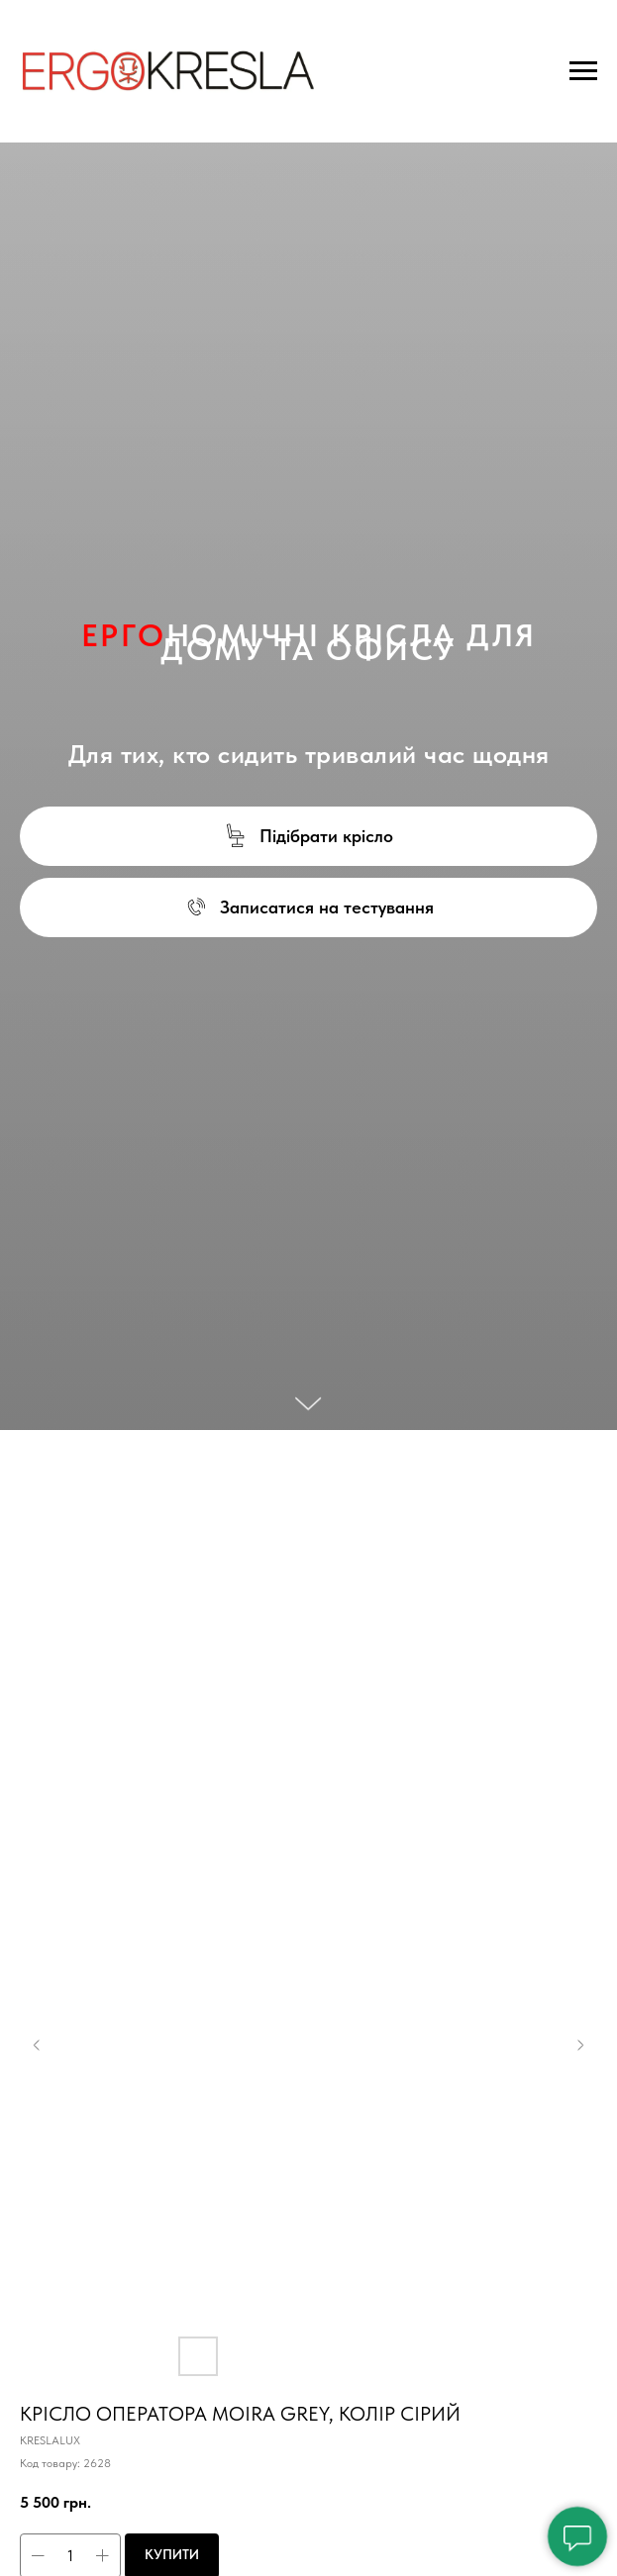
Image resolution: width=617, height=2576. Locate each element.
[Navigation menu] (583, 71)
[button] (308, 836)
